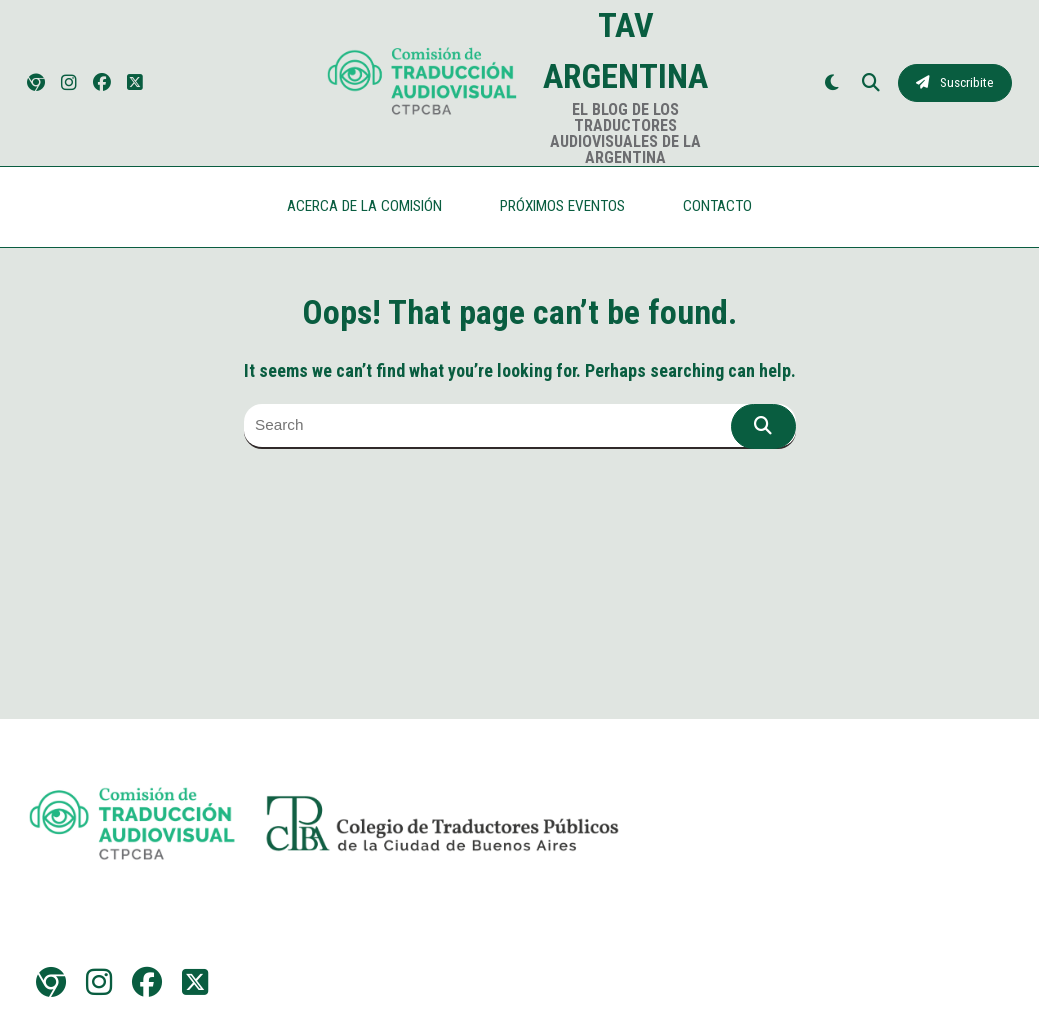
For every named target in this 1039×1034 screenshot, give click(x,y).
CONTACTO (717, 206)
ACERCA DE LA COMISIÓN (364, 206)
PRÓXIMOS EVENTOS (562, 206)
